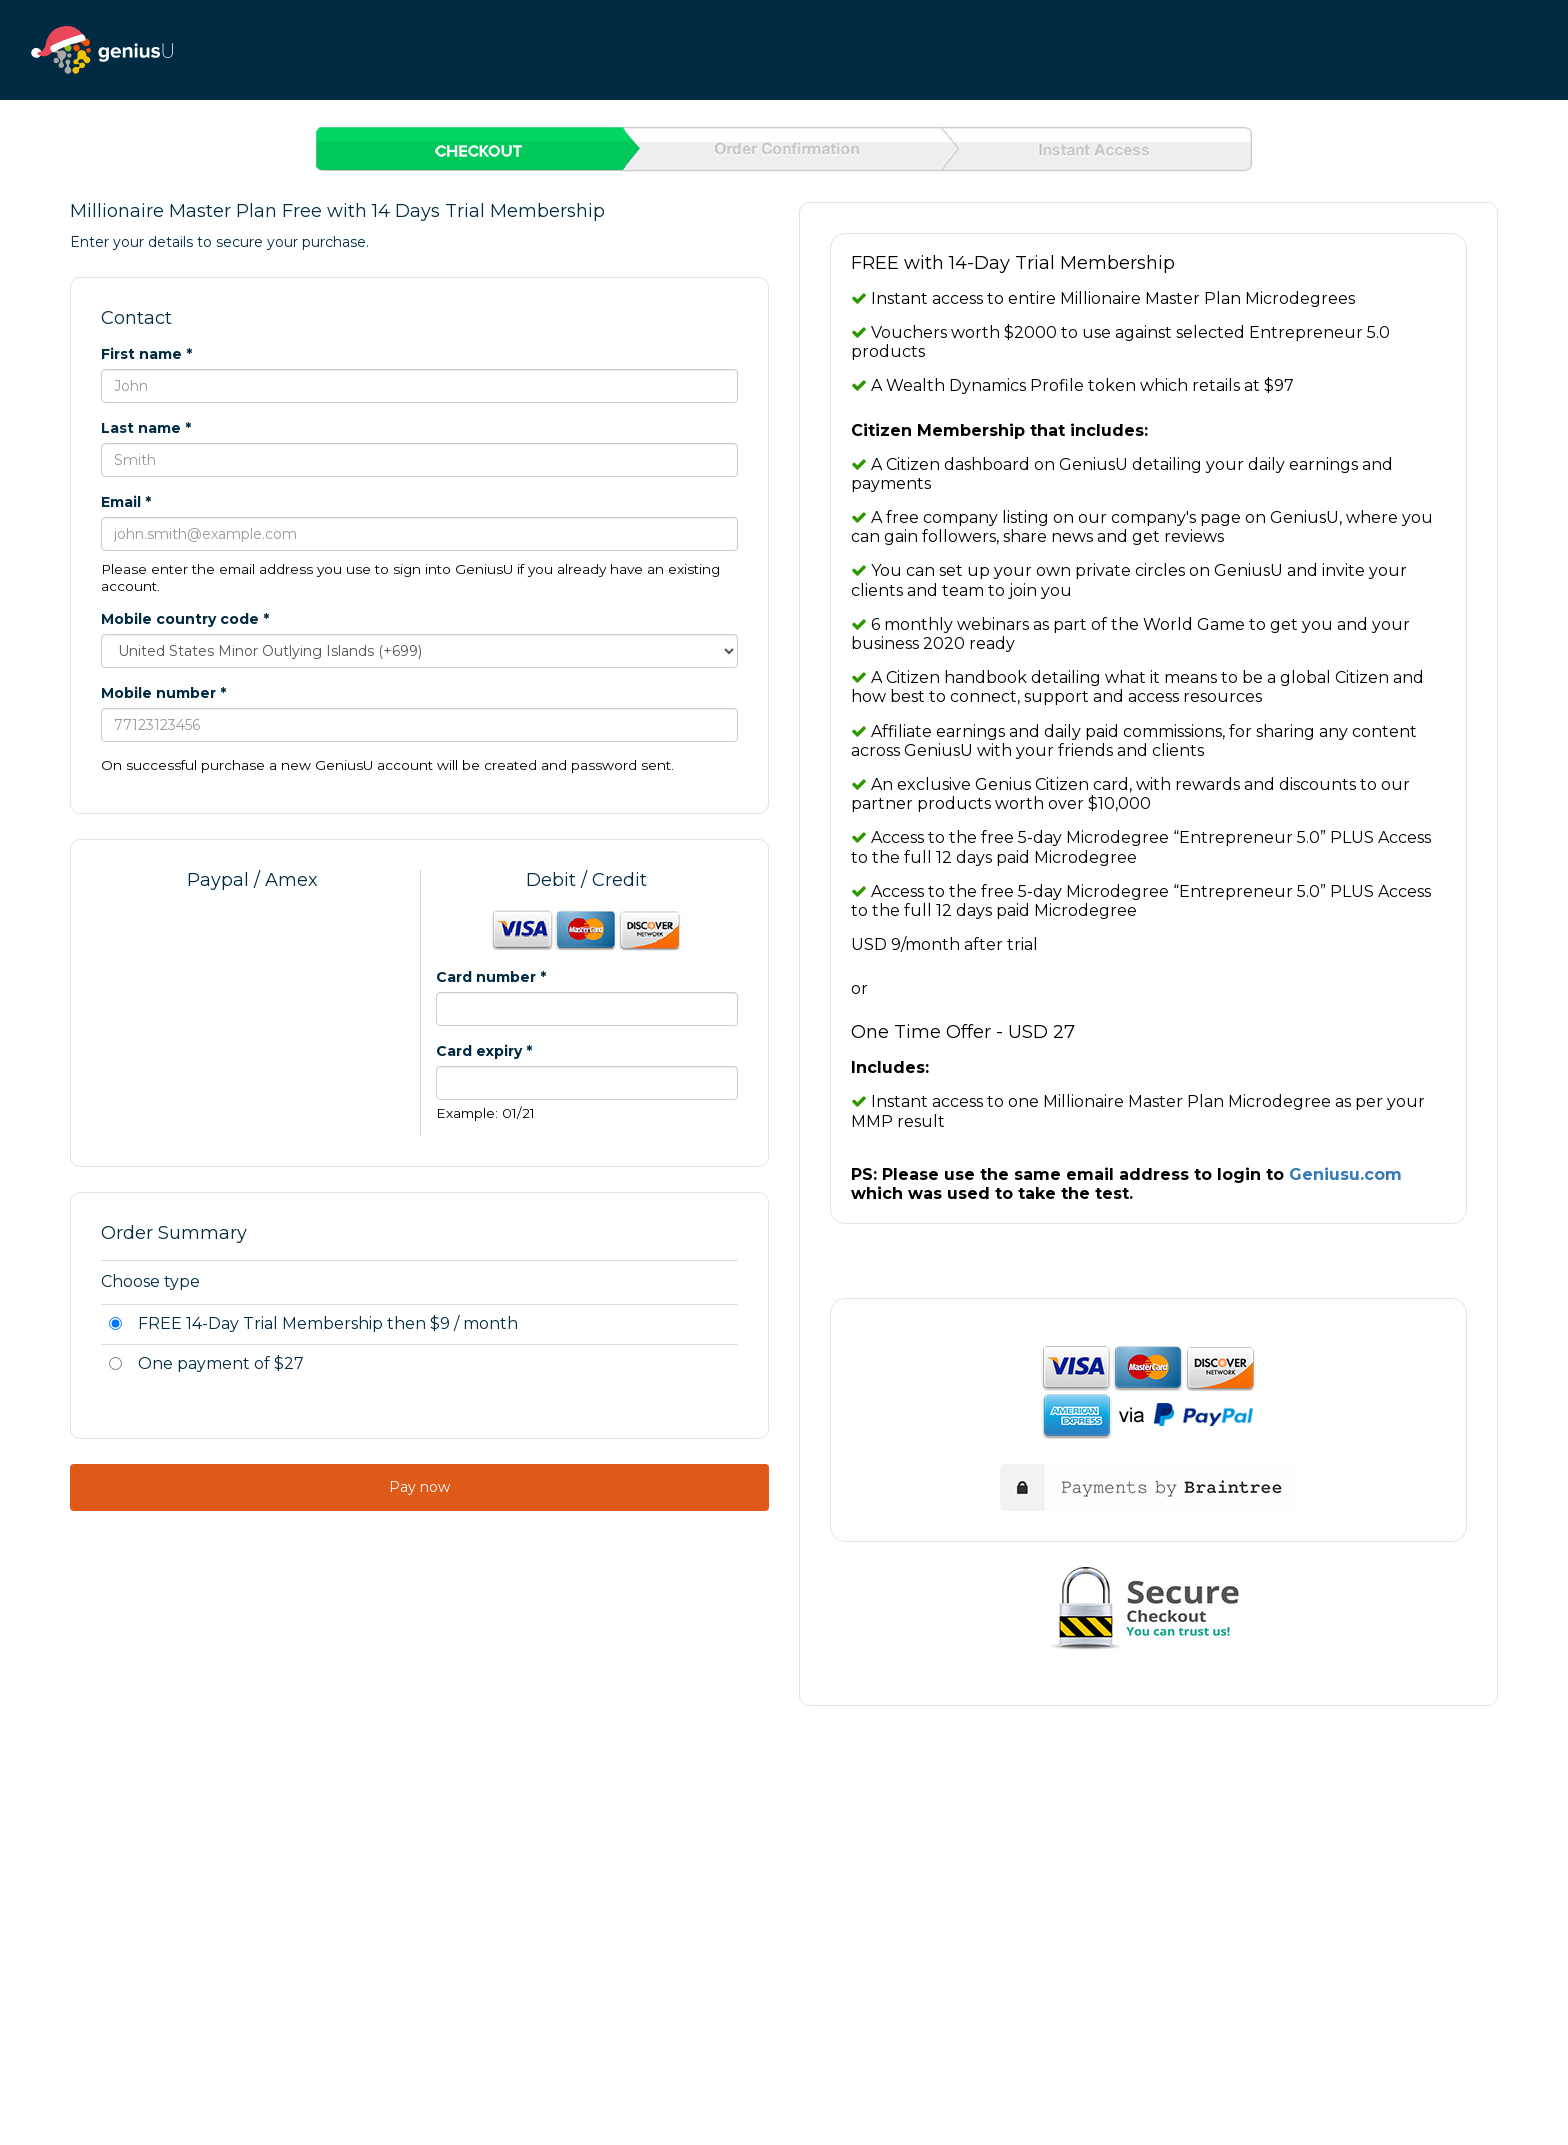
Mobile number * (163, 693)
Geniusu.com (1345, 1174)
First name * (146, 354)
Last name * (146, 428)
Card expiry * (484, 1051)
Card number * (491, 977)
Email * (126, 502)
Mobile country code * (185, 619)
